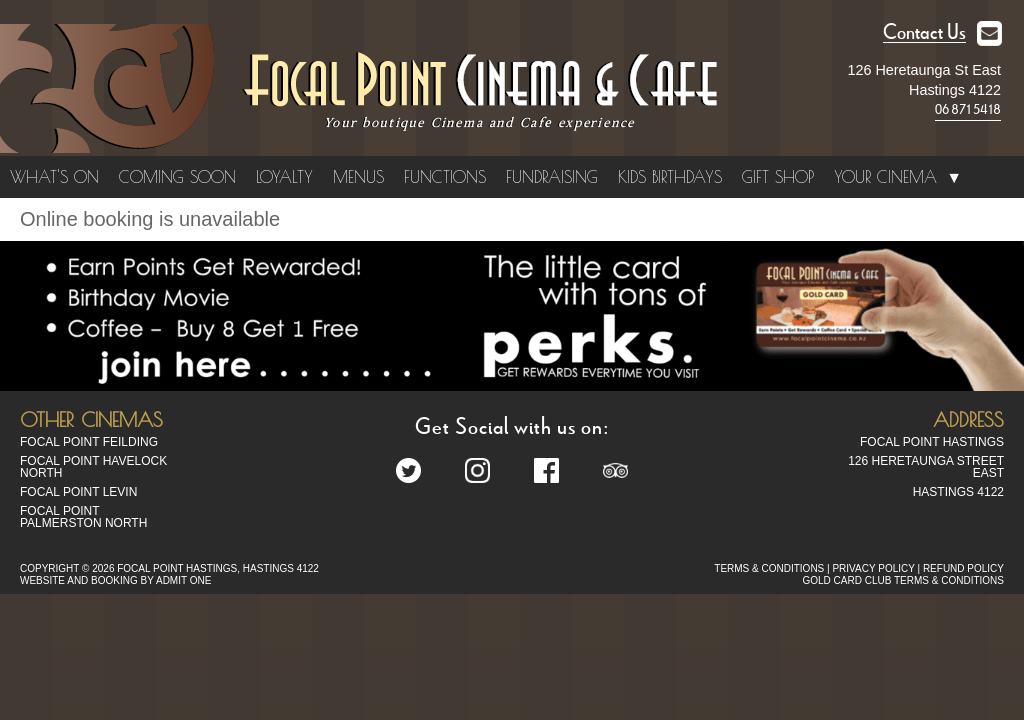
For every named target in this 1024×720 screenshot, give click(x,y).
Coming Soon (177, 177)
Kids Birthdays (670, 177)
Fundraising (552, 177)
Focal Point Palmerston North (83, 517)
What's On (54, 177)
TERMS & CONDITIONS (769, 568)
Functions (445, 177)
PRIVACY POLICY (873, 568)
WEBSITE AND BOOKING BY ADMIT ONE (115, 580)
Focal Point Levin (78, 492)
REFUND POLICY (963, 568)
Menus (358, 177)
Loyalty (284, 177)
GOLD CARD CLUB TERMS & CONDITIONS (903, 580)
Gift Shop (778, 177)
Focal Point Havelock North (93, 467)
